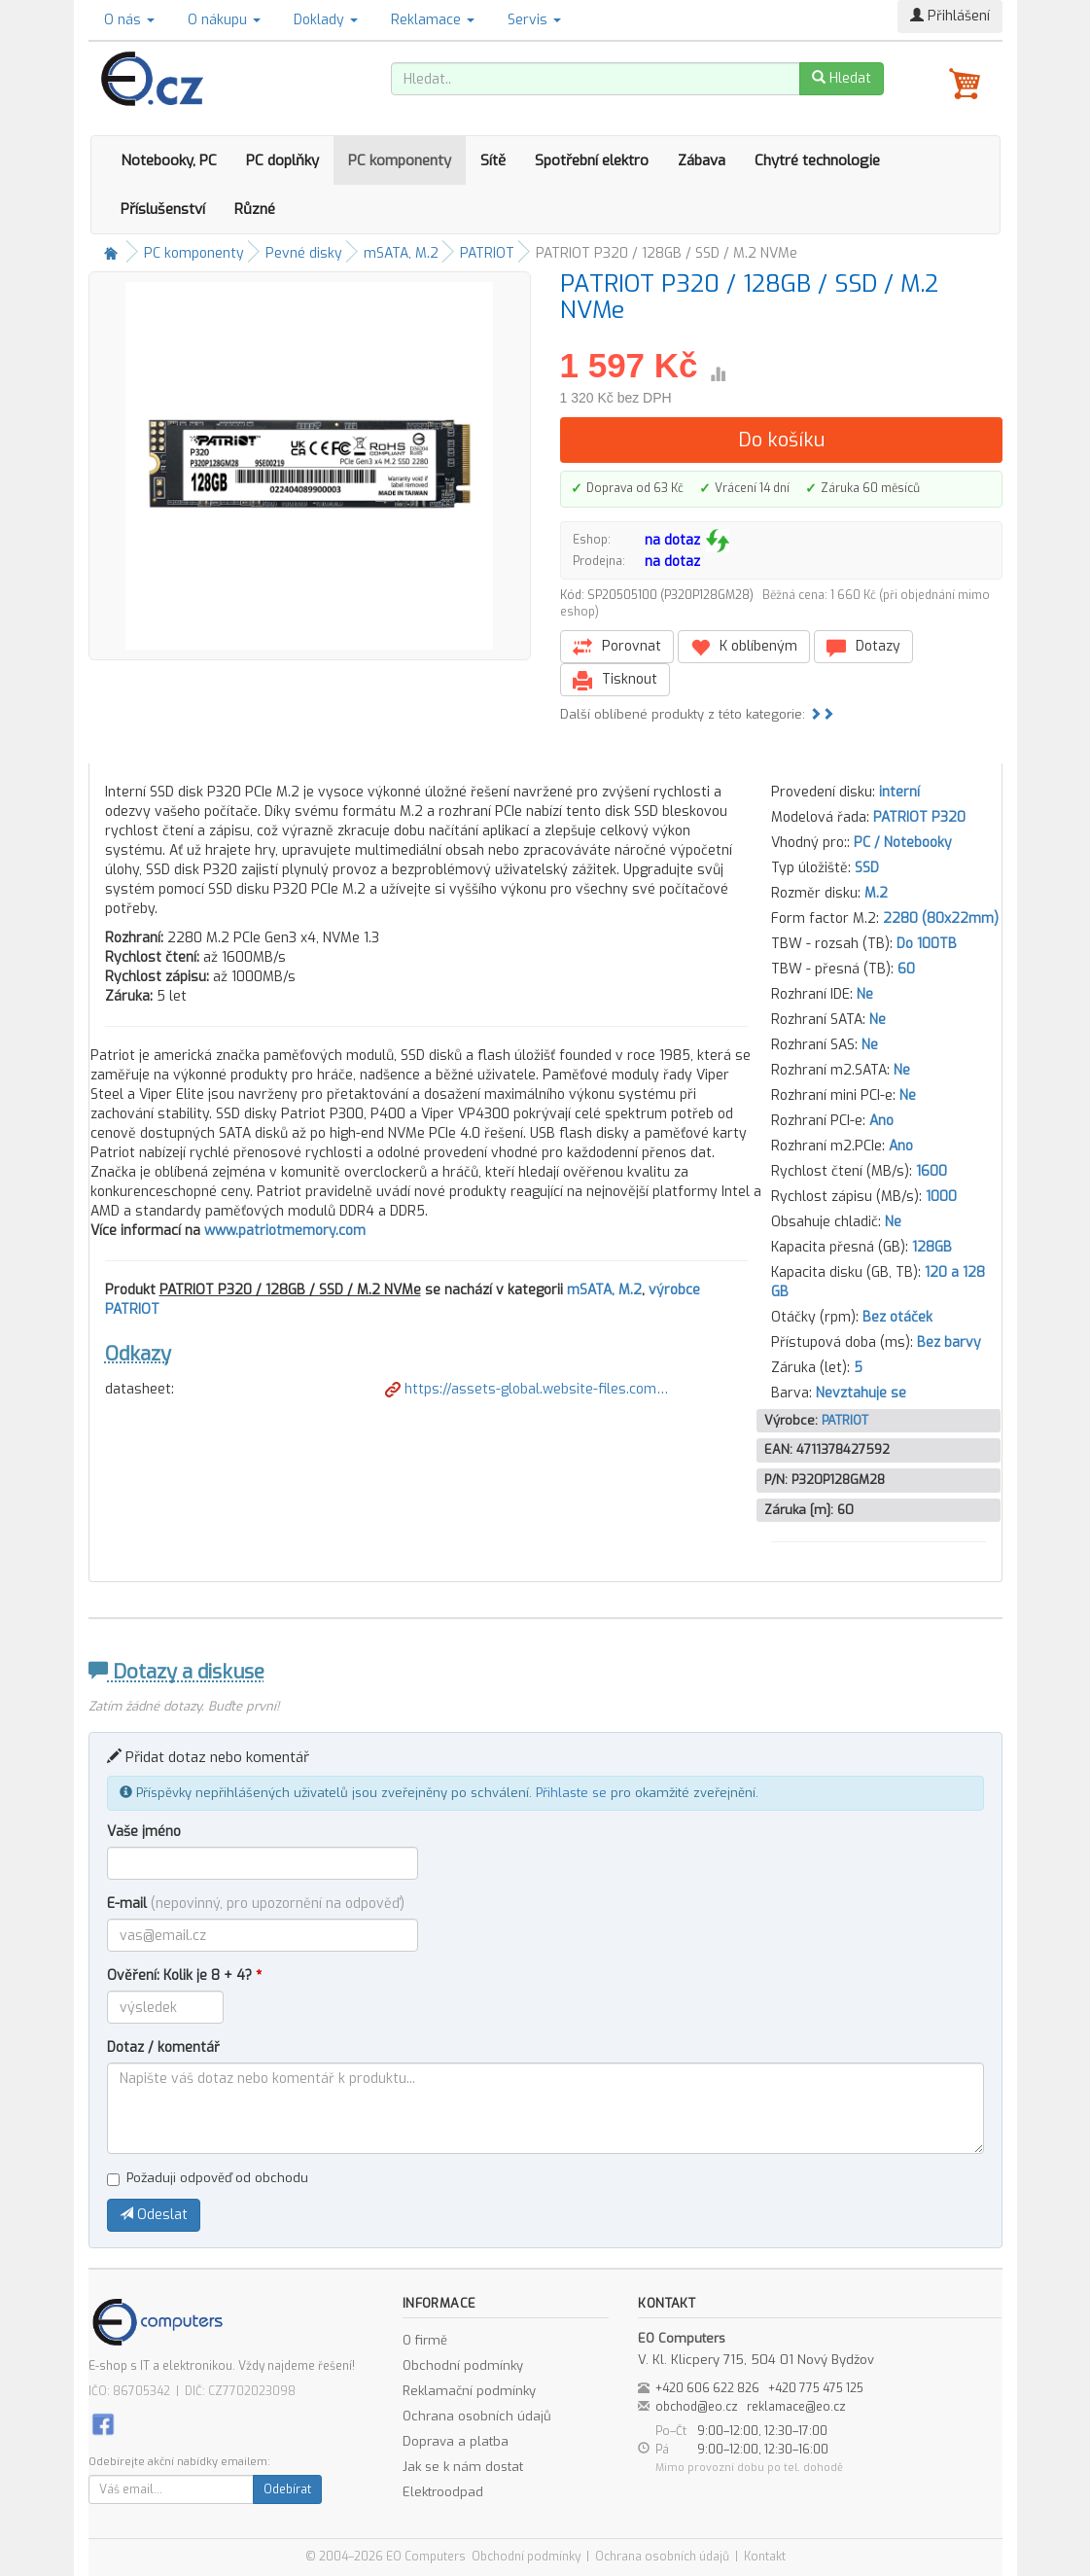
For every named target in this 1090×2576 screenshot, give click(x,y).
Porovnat (617, 647)
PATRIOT (487, 253)
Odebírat (287, 2489)
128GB (932, 1247)
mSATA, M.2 (401, 253)
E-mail (255, 1903)
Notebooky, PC (169, 160)
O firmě (425, 2340)
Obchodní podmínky (463, 2365)
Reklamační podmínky (469, 2390)
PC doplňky (282, 160)
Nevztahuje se (861, 1393)
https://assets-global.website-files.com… (526, 1389)
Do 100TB (927, 944)
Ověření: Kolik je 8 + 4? (184, 1975)
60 (906, 969)
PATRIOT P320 (919, 817)
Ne (865, 994)
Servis (534, 20)
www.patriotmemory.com (285, 1230)
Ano (881, 1121)
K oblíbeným (743, 647)
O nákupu (224, 20)
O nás (129, 20)
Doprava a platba (456, 2441)
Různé (254, 209)
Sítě (493, 160)
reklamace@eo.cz (796, 2407)
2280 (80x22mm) (941, 918)
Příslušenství (163, 209)
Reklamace (433, 20)
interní (899, 792)
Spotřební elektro (592, 160)
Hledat (841, 78)
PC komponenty (399, 160)
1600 (931, 1171)
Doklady (326, 20)
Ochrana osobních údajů (477, 2416)
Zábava (701, 160)
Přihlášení (950, 16)
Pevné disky (303, 253)
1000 (941, 1196)
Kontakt (765, 2556)
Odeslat (154, 2214)
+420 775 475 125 (815, 2388)
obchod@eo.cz (696, 2407)
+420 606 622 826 (707, 2388)
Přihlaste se (571, 1792)
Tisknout (615, 680)
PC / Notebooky (903, 842)
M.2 (876, 893)
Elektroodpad (443, 2492)
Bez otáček (897, 1317)
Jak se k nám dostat (463, 2466)
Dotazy (863, 647)
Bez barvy (949, 1342)
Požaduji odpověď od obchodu (207, 2178)
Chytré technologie (817, 160)
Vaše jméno (144, 1831)
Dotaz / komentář (163, 2047)
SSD (867, 868)
